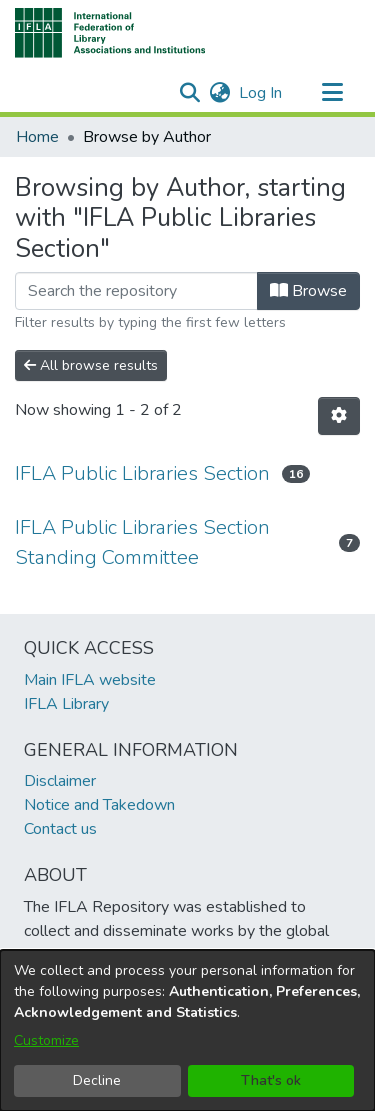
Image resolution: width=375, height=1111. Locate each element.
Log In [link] (261, 93)
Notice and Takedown (99, 805)
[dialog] (187, 1030)
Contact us (60, 829)
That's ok (271, 1080)
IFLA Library (66, 704)
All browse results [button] (91, 365)
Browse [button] (308, 291)
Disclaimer (60, 781)
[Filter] (136, 291)
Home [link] (37, 137)
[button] (110, 33)
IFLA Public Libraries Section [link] (142, 473)
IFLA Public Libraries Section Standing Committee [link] (142, 542)
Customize (46, 1040)
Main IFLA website (90, 680)
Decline (97, 1080)
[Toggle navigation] (332, 93)
